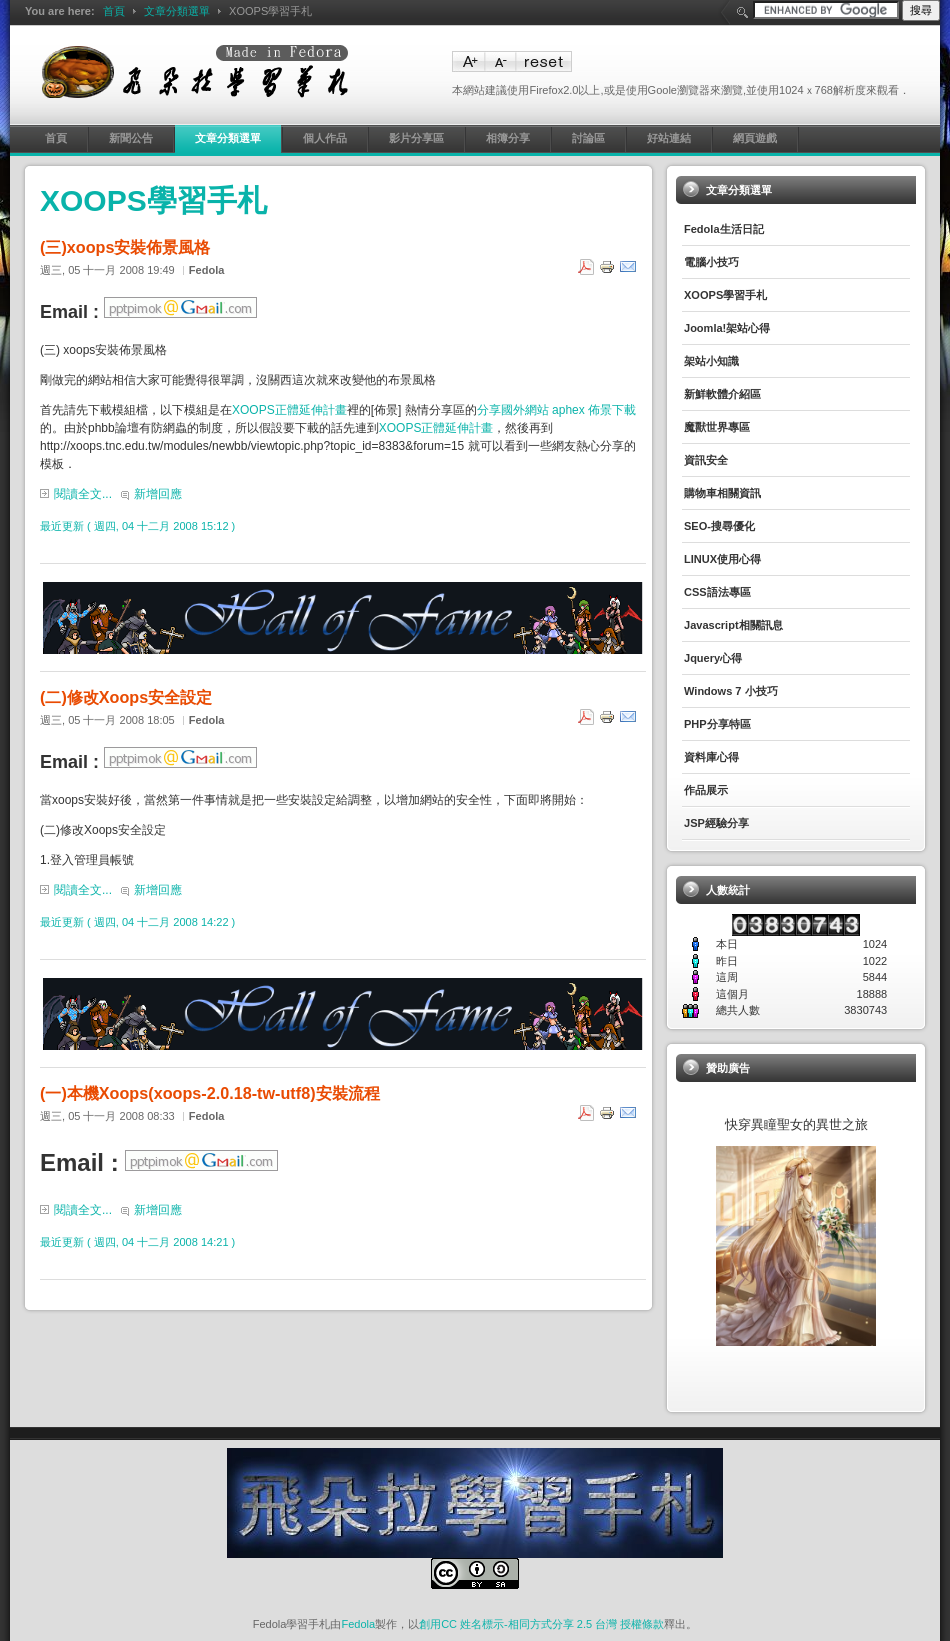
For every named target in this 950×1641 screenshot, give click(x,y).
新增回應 (158, 494)
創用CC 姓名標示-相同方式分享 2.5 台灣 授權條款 (541, 1624)
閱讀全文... (83, 494)
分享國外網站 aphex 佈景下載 (556, 410)
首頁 (114, 11)
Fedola (358, 1624)
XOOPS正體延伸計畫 (289, 410)
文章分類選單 (177, 11)
